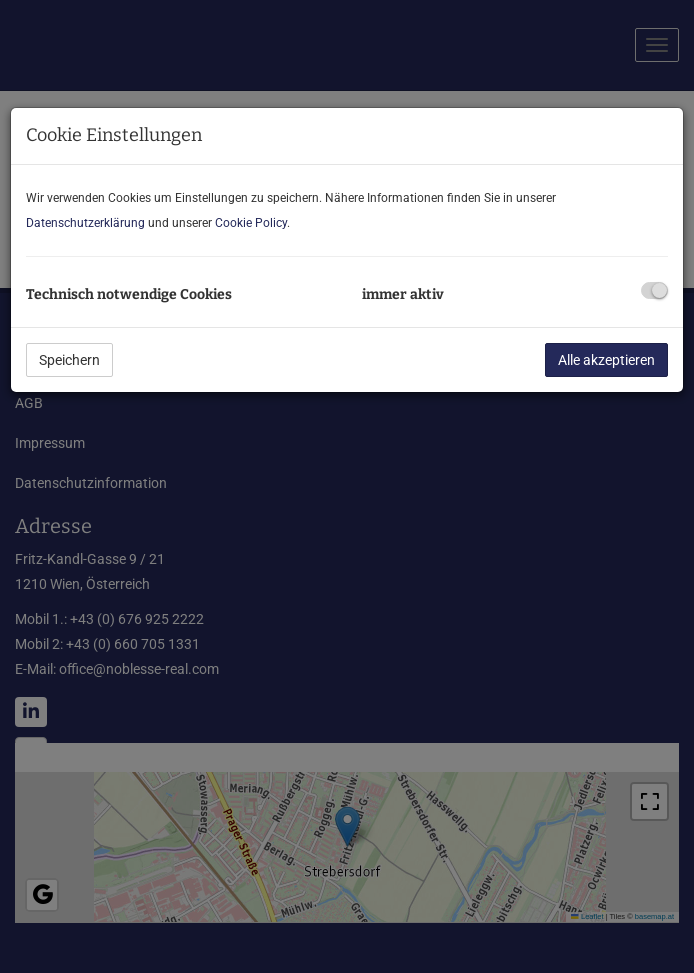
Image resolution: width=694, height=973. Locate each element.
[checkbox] (654, 290)
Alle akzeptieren (606, 360)
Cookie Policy (251, 223)
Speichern (69, 360)
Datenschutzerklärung (85, 223)
